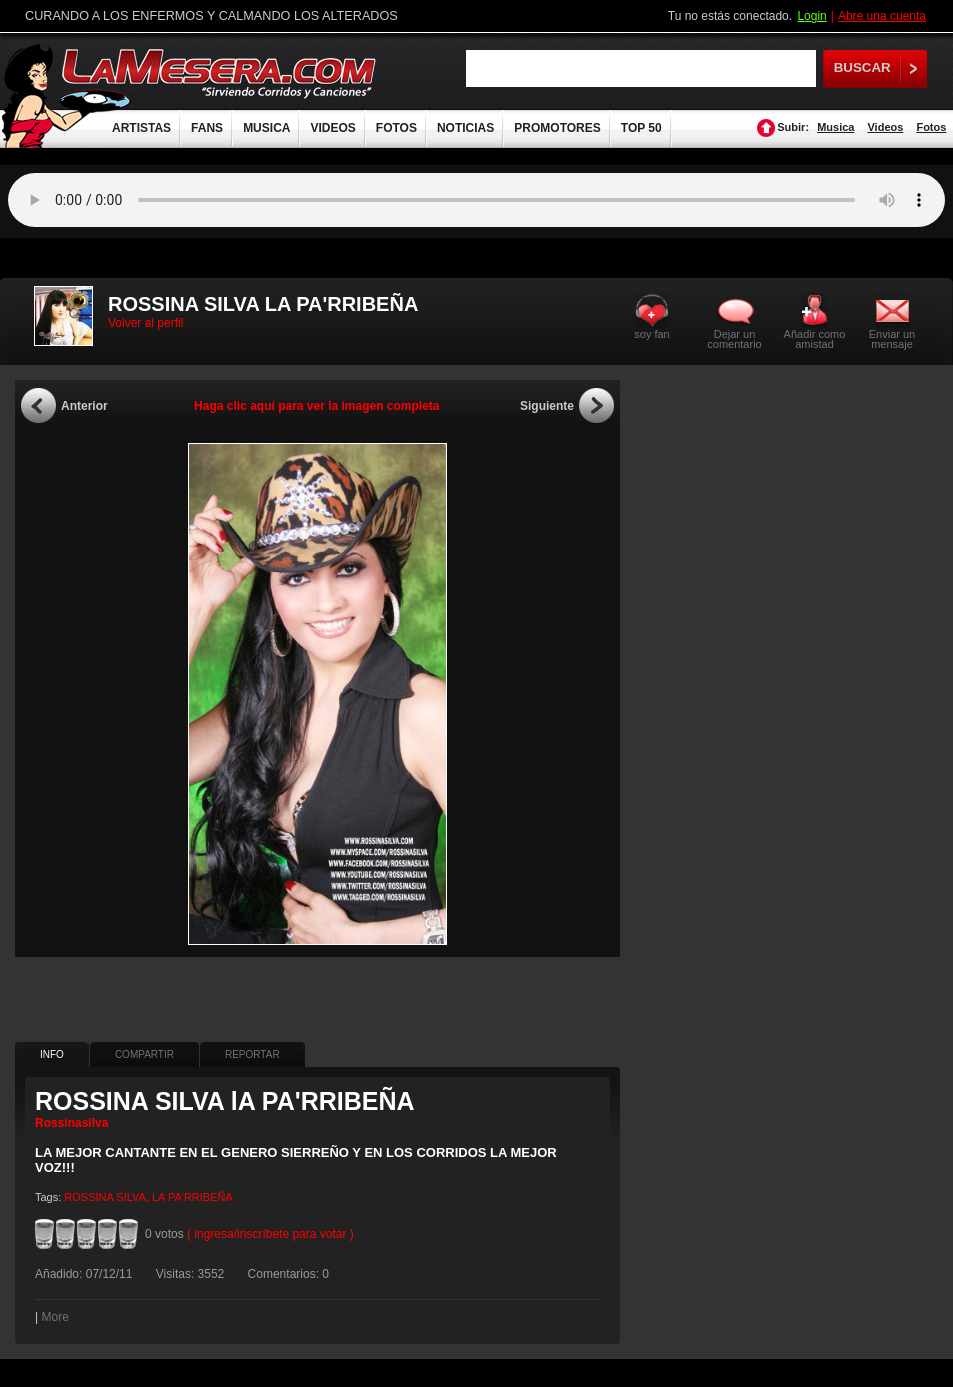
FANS (207, 128)
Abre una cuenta (882, 16)
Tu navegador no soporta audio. (476, 200)
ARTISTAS (141, 128)
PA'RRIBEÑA (200, 1197)
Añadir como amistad (815, 338)
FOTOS (396, 128)
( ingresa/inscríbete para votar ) (270, 1234)
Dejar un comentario (734, 339)
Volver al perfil (145, 323)
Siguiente (547, 406)
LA (158, 1197)
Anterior (84, 406)
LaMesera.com (220, 72)
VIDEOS (332, 128)
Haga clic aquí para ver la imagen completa (316, 406)
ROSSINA (88, 1197)
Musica (835, 127)
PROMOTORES (557, 128)
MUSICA (266, 128)
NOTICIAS (465, 128)
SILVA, (132, 1197)
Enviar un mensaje (892, 338)
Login (811, 16)
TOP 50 (641, 128)
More (54, 1317)
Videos (885, 127)
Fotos (931, 127)
